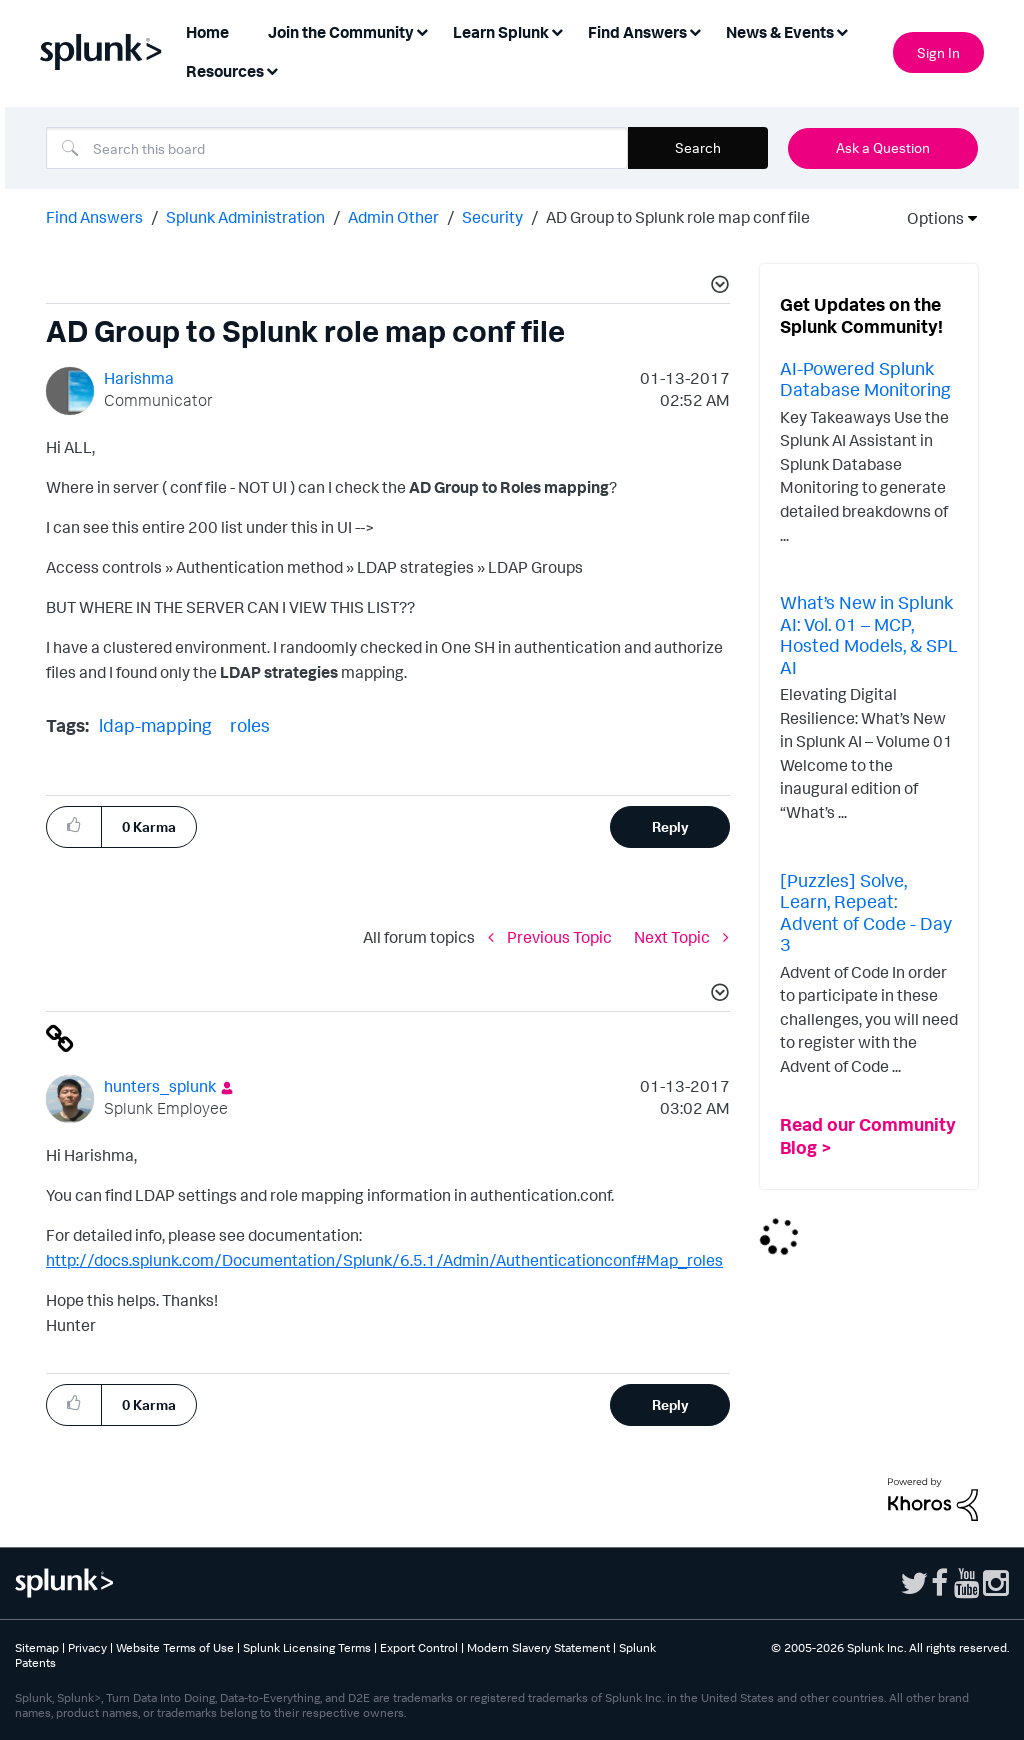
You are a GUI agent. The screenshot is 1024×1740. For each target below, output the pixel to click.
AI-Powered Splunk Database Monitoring (865, 379)
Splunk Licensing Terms (307, 1647)
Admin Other (393, 217)
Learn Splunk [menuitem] (501, 32)
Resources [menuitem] (225, 71)
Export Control (419, 1647)
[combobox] (337, 148)
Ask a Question (883, 147)
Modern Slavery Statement (538, 1647)
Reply (670, 826)
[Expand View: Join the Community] (422, 30)
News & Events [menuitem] (780, 32)
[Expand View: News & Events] (842, 30)
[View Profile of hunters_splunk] (160, 1086)
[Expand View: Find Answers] (695, 30)
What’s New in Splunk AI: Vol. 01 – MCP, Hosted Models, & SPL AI (869, 634)
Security (492, 217)
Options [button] (929, 218)
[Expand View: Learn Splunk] (557, 30)
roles (250, 725)
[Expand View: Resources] (272, 69)
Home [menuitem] (207, 32)
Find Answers (94, 217)
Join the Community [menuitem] (341, 32)
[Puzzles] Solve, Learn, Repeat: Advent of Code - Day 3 (866, 912)
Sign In (938, 52)
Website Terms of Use (175, 1647)
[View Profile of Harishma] (139, 378)
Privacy (87, 1647)
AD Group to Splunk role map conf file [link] (678, 217)
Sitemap (37, 1647)
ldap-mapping (155, 725)
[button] (717, 287)
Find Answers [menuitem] (637, 32)
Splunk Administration (245, 217)
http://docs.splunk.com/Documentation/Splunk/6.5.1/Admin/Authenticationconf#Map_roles (384, 1260)
